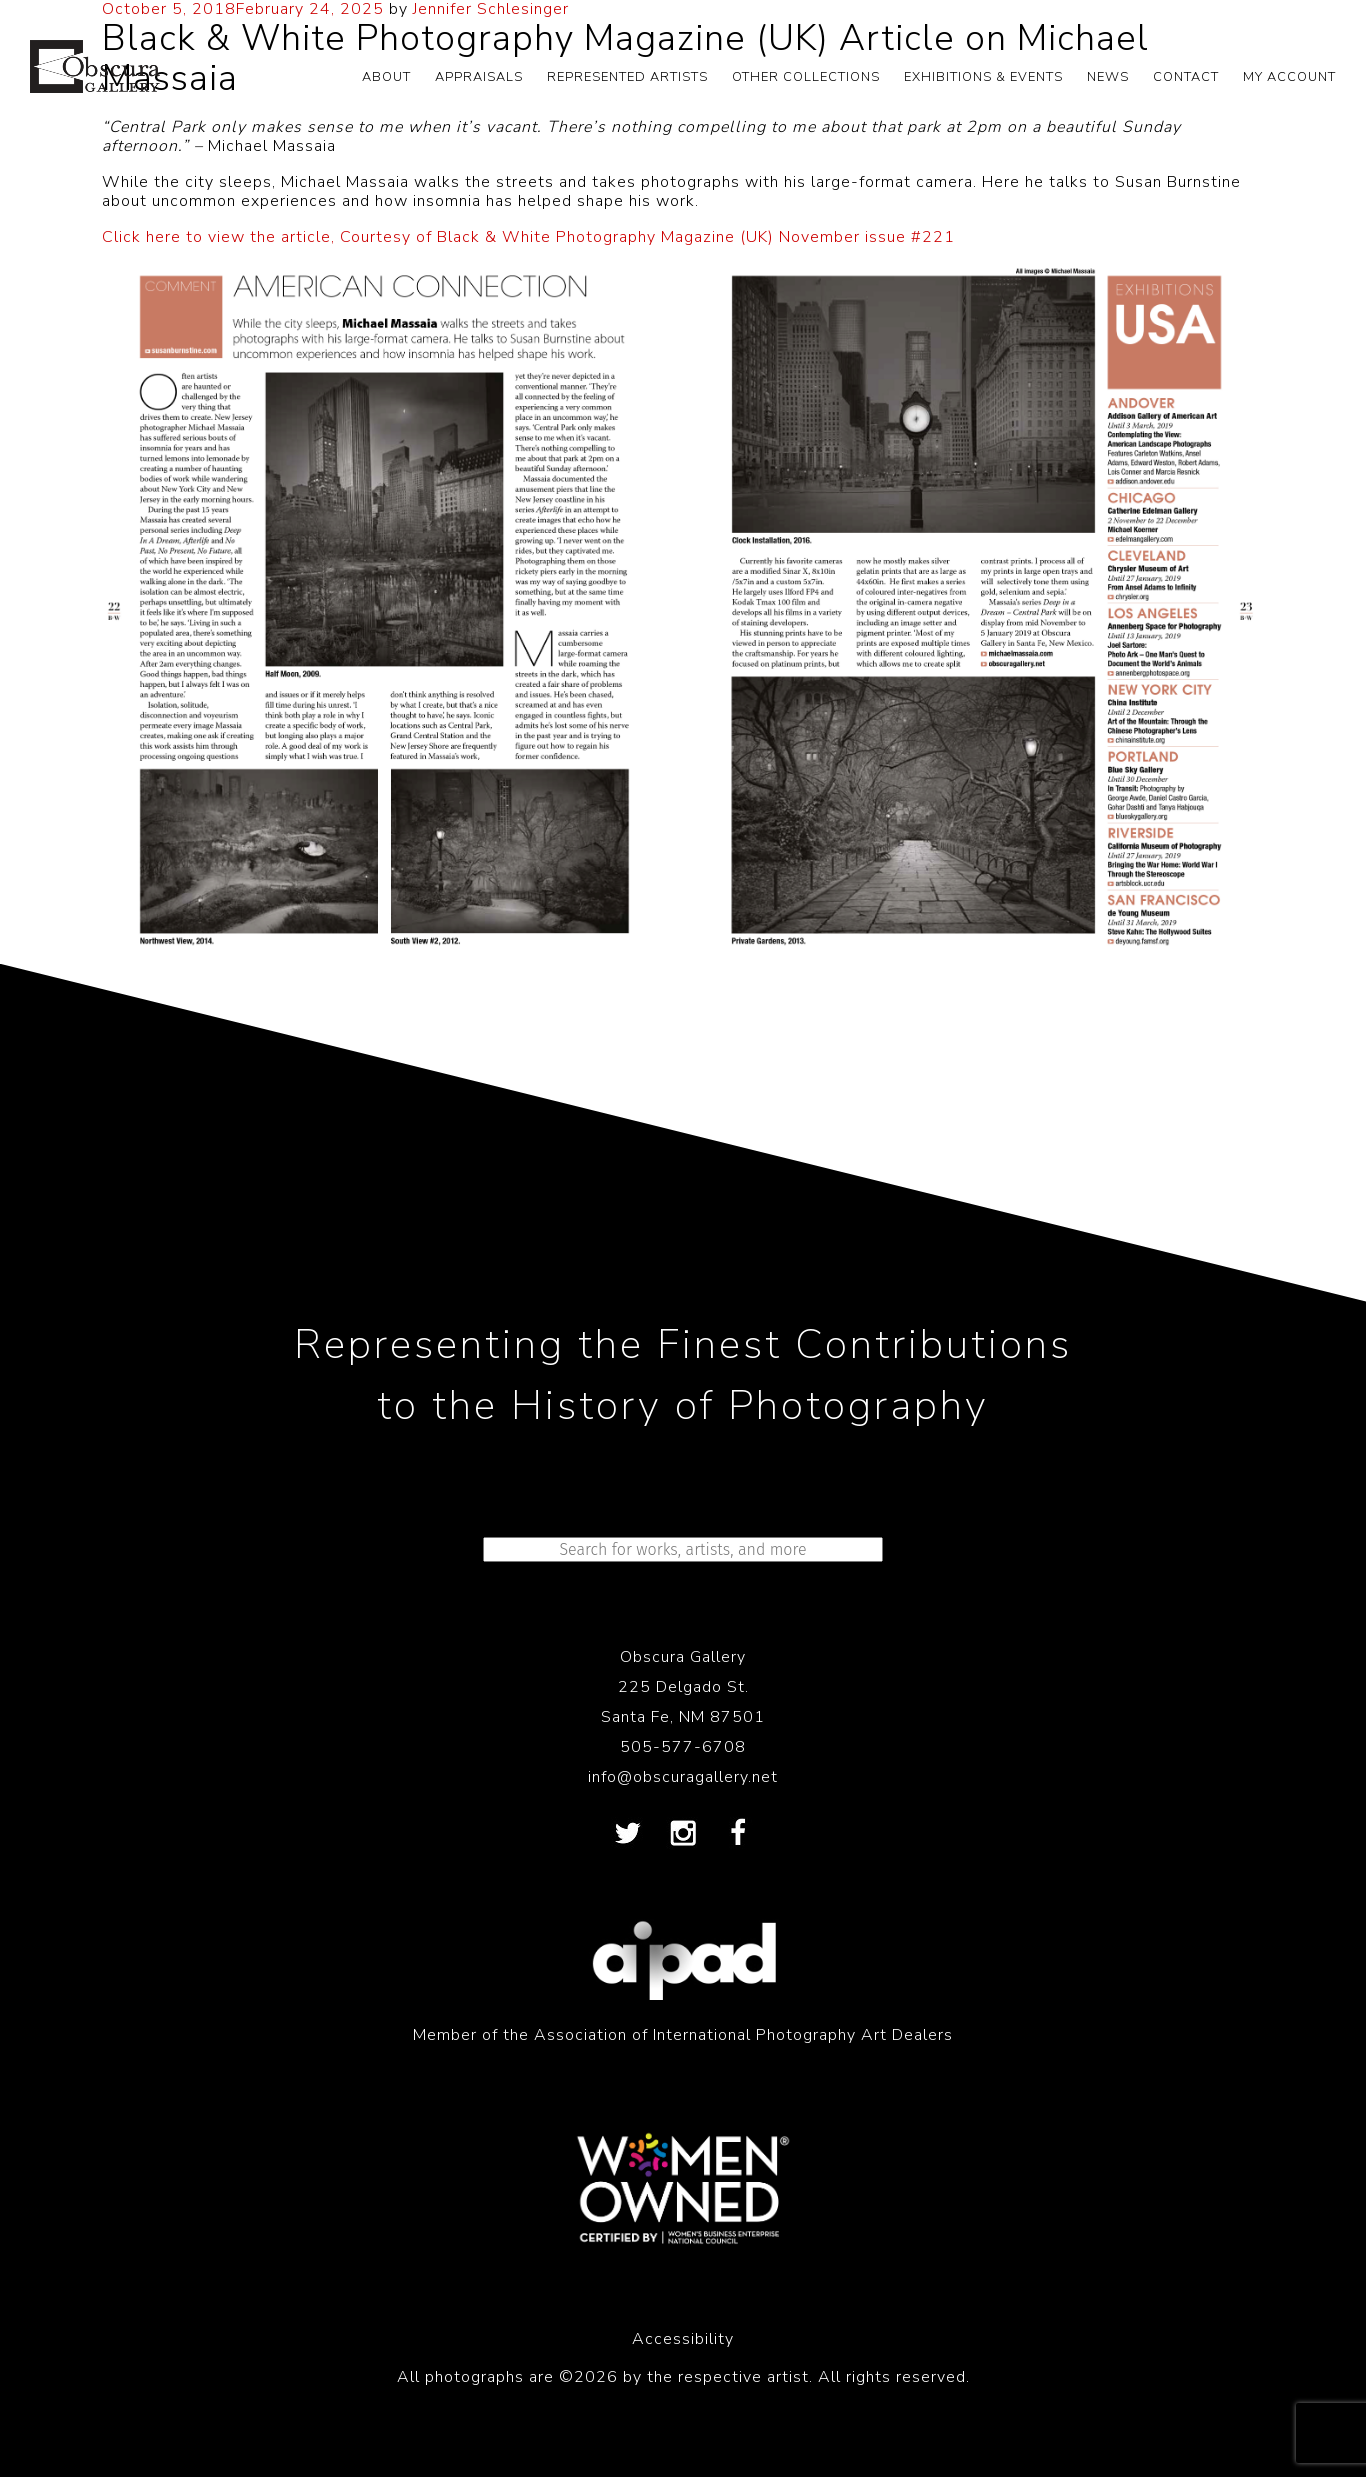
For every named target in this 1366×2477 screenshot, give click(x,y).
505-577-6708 (683, 1747)
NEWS (1108, 77)
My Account (1289, 77)
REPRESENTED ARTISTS (627, 77)
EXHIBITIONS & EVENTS (983, 77)
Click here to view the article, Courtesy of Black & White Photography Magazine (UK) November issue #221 (528, 237)
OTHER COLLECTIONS (806, 77)
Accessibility (683, 2339)
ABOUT (386, 77)
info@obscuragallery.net (683, 1777)
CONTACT (1186, 77)
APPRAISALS (479, 77)
